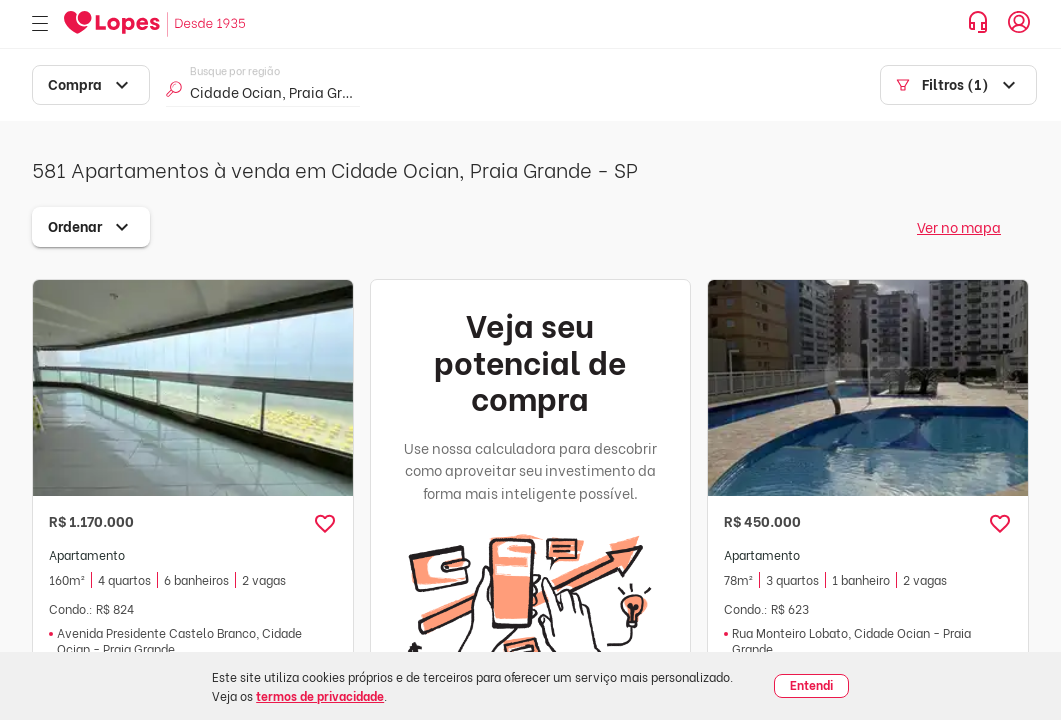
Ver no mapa (959, 226)
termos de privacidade (320, 695)
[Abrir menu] (40, 24)
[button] (325, 524)
